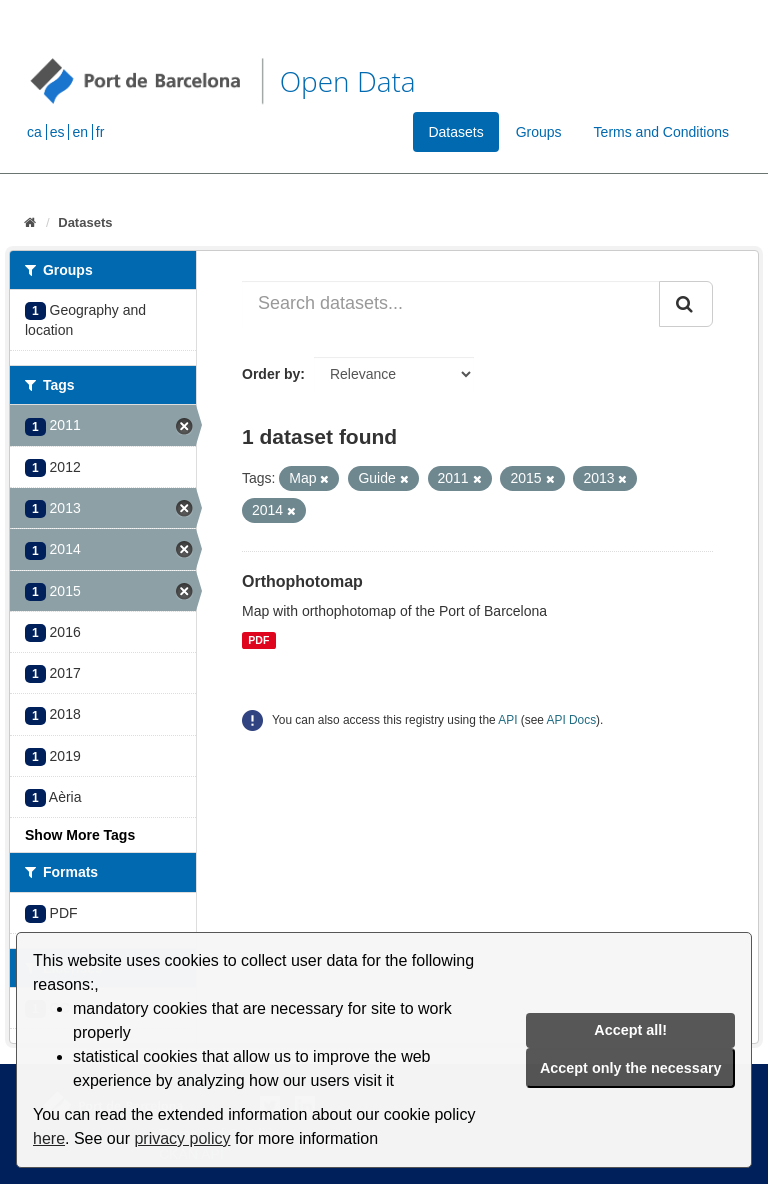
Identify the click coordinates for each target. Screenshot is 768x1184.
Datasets (455, 132)
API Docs (572, 720)
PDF (258, 640)
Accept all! (630, 1030)
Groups (539, 132)
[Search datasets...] (451, 304)
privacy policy (182, 1138)
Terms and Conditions (661, 132)
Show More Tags (80, 835)
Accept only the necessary (631, 1068)
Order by (271, 374)
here (49, 1138)
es (57, 132)
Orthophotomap (302, 581)
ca (34, 132)
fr (100, 132)
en (80, 132)
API (507, 720)
